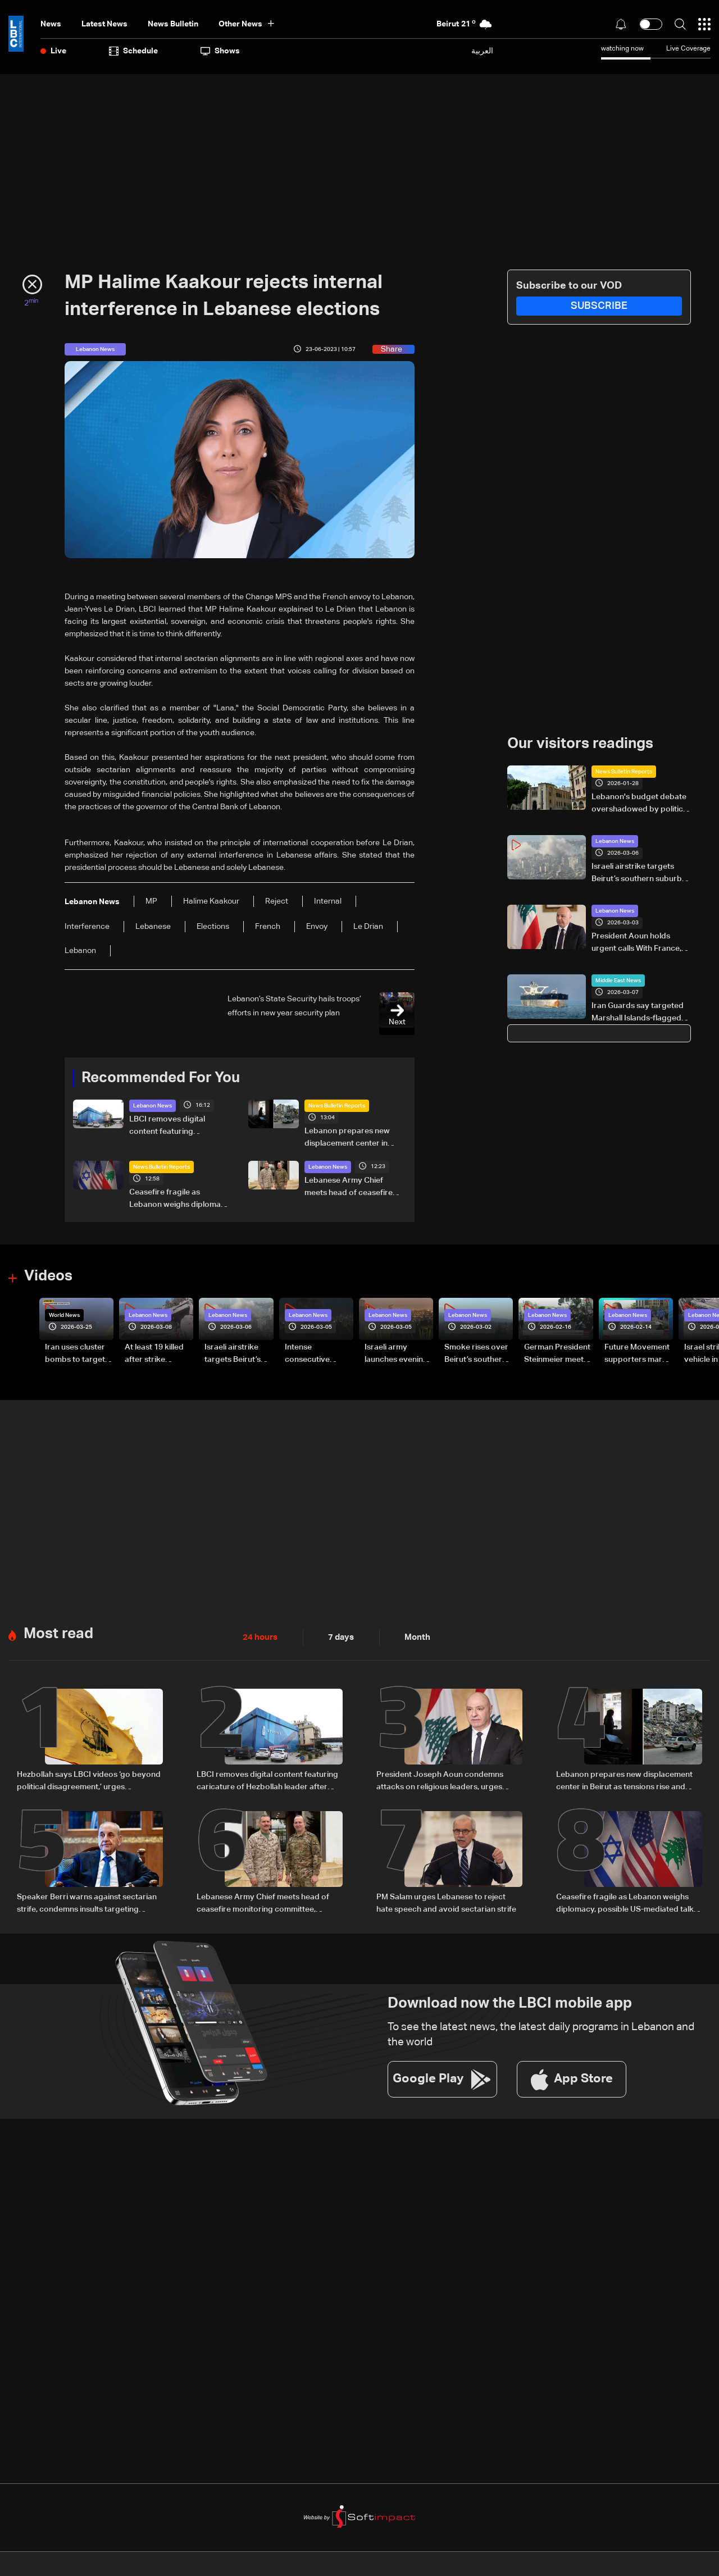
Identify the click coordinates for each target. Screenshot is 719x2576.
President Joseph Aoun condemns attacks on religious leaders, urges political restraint (439, 1781)
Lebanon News (152, 1106)
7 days (338, 1636)
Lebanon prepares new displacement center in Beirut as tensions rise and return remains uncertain (352, 1138)
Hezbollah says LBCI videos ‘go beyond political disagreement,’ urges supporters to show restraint (89, 1781)
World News (64, 1314)
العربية (482, 51)
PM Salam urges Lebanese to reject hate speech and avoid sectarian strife (446, 1901)
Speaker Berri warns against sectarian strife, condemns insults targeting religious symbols (87, 1902)
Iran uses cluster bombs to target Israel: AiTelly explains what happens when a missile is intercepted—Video (75, 1354)
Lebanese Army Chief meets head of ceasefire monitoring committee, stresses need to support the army (350, 1188)
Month (413, 1636)
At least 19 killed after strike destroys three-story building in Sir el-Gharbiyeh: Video (155, 1354)
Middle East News (618, 980)
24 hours (259, 1636)
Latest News (104, 24)
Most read (58, 1633)
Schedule (133, 51)
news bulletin (173, 24)
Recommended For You (160, 1078)
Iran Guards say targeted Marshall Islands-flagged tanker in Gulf (637, 1013)
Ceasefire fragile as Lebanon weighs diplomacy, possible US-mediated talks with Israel (180, 1199)
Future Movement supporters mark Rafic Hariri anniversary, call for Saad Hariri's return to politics (637, 1354)
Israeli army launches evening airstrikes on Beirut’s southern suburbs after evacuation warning (396, 1354)
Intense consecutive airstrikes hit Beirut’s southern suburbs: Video (316, 1354)
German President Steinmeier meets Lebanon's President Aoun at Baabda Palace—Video (557, 1354)
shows (220, 51)
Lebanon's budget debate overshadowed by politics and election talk (639, 804)
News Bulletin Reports (336, 1106)
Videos (48, 1276)
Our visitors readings (580, 744)
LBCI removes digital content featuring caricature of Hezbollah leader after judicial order (175, 1126)
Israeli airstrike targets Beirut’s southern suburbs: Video (639, 874)
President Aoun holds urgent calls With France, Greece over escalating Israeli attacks (636, 943)
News (50, 24)
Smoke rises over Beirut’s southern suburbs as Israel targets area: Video (476, 1354)
